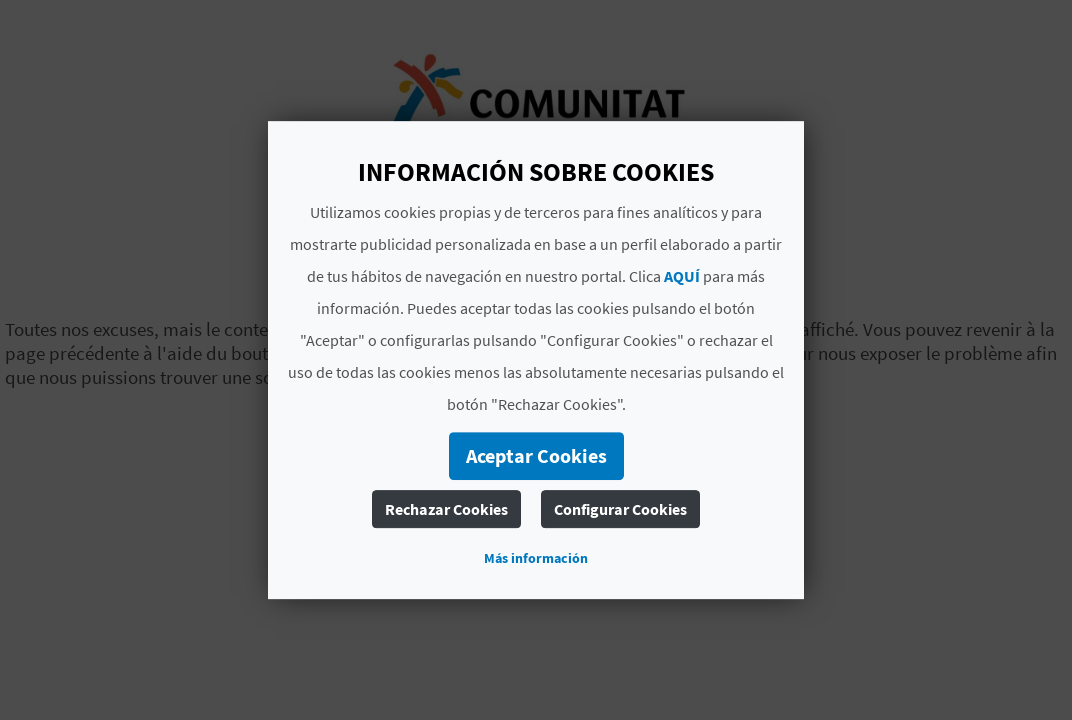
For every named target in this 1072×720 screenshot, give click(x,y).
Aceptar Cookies (536, 455)
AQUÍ (682, 276)
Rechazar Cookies (446, 509)
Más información (536, 558)
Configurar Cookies (620, 509)
